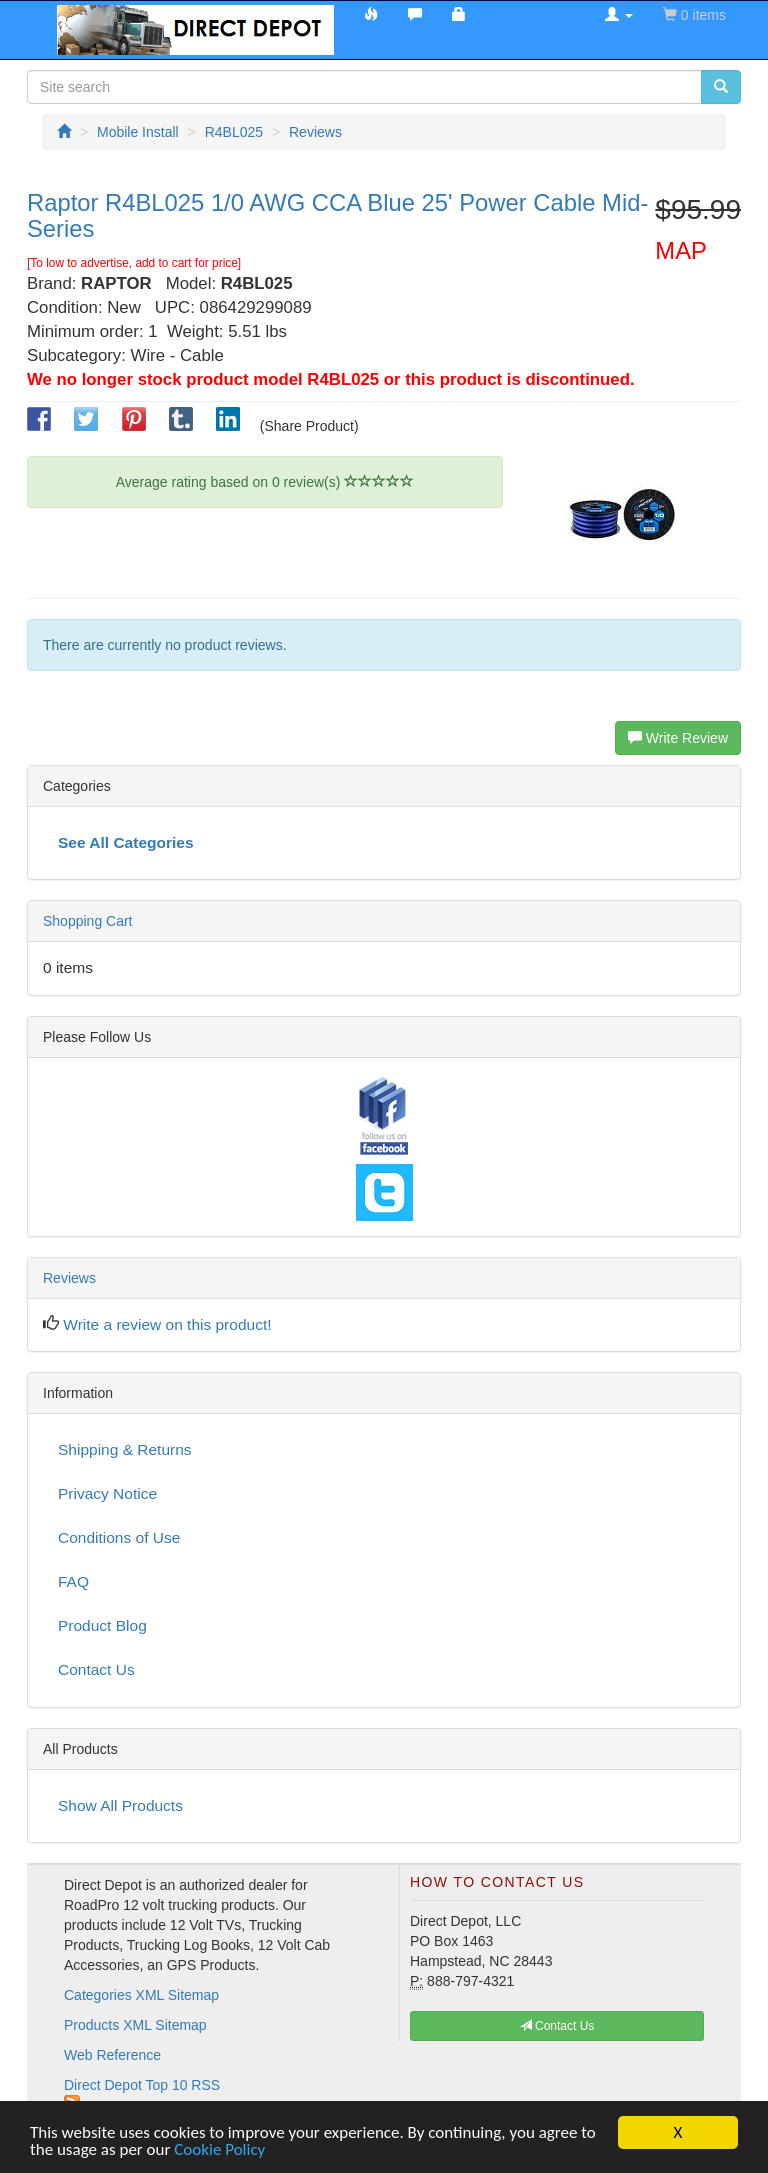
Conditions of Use (119, 1537)
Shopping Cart (88, 921)
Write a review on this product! (167, 1324)
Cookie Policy (219, 2150)
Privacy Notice (107, 1493)
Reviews (69, 1278)
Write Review (678, 738)
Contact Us (96, 1669)
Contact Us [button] (557, 2026)
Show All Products (120, 1805)
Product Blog (102, 1625)
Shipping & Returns (125, 1449)
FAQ (73, 1581)
